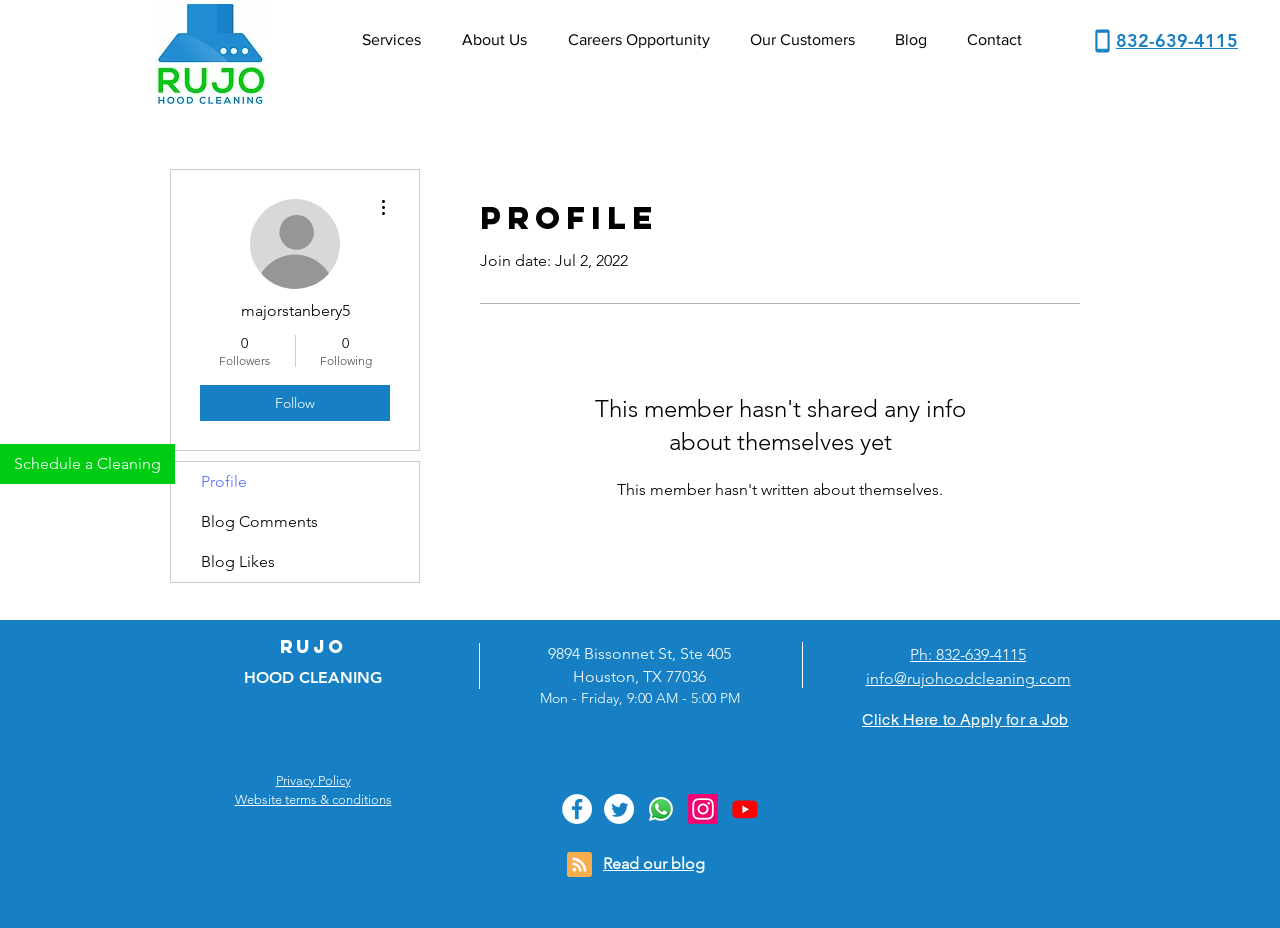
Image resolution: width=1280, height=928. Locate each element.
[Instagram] (703, 809)
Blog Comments (259, 521)
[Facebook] (577, 809)
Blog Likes (238, 561)
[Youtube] (745, 809)
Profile (224, 481)
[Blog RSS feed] (579, 865)
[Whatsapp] (661, 809)
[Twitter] (619, 809)
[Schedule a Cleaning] (87, 464)
